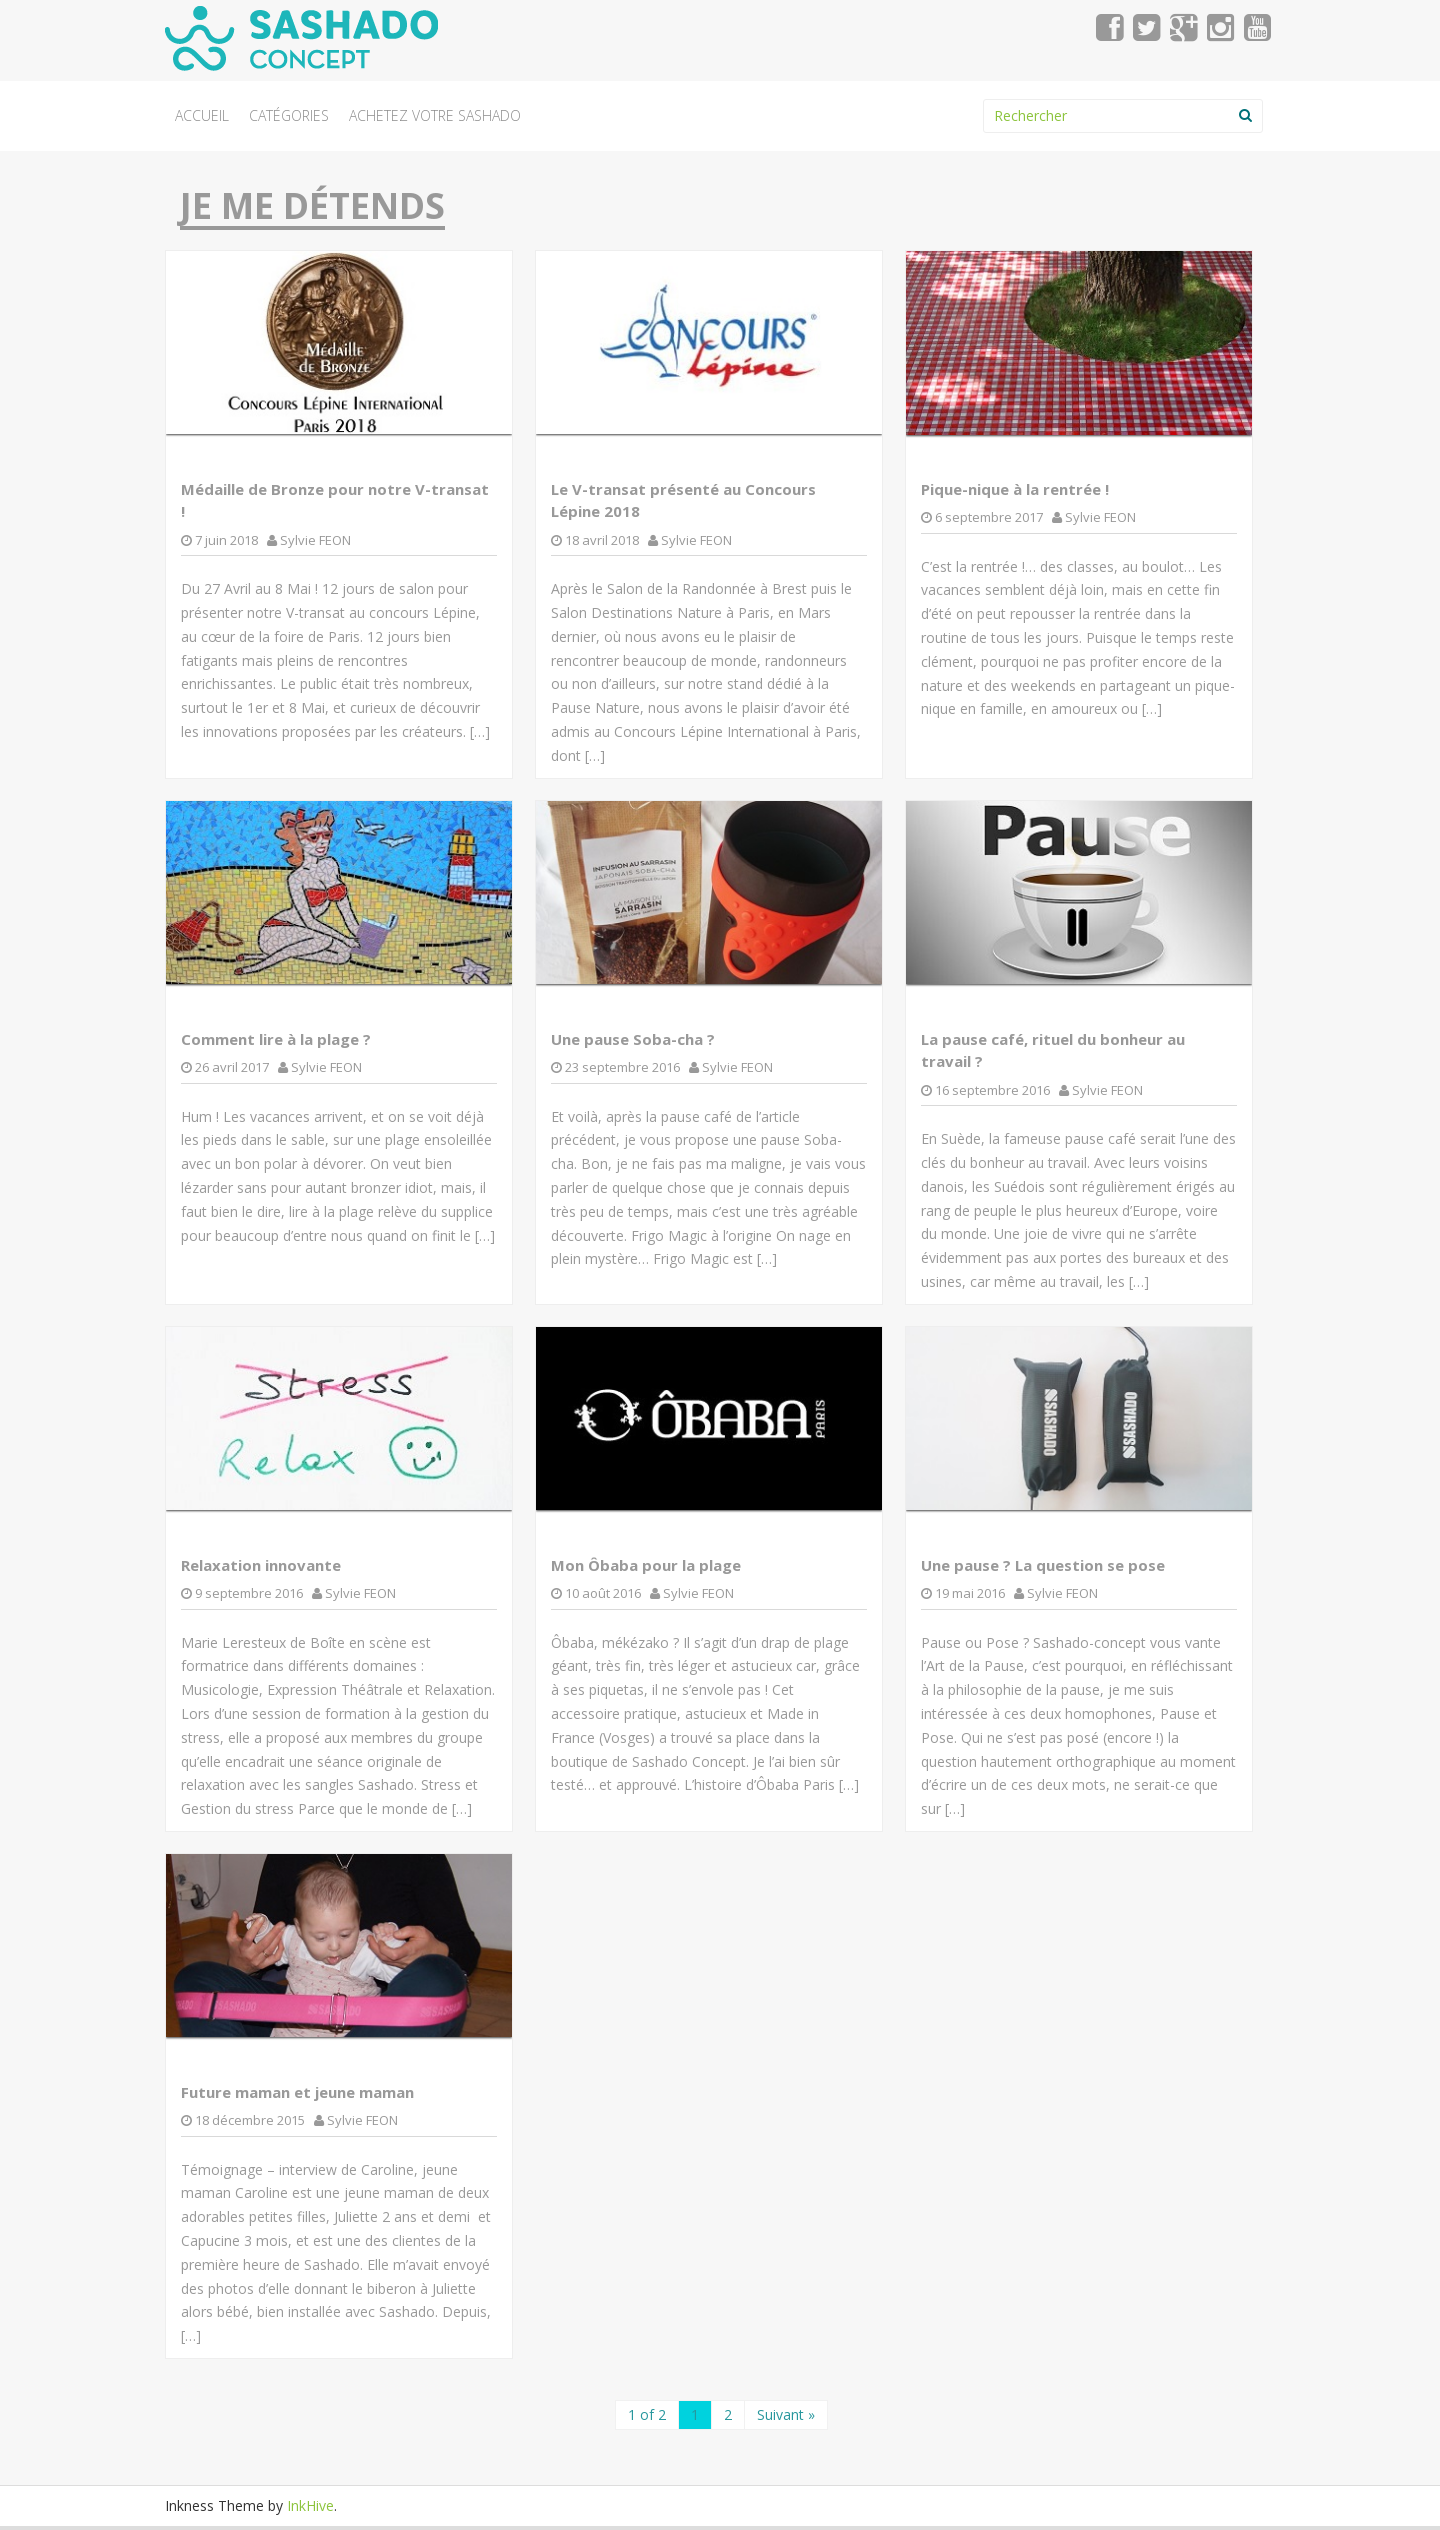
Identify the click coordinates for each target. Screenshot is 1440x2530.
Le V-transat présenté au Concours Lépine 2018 (683, 500)
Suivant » (786, 2414)
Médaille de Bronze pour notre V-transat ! (335, 500)
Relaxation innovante (261, 1565)
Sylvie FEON (315, 540)
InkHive (310, 2505)
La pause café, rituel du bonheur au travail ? (1053, 1050)
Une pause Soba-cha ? (633, 1039)
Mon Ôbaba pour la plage (646, 1565)
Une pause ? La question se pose (1043, 1565)
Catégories (289, 115)
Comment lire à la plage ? (276, 1039)
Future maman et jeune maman (297, 2092)
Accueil (202, 115)
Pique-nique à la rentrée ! (1015, 489)
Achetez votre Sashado (435, 115)
